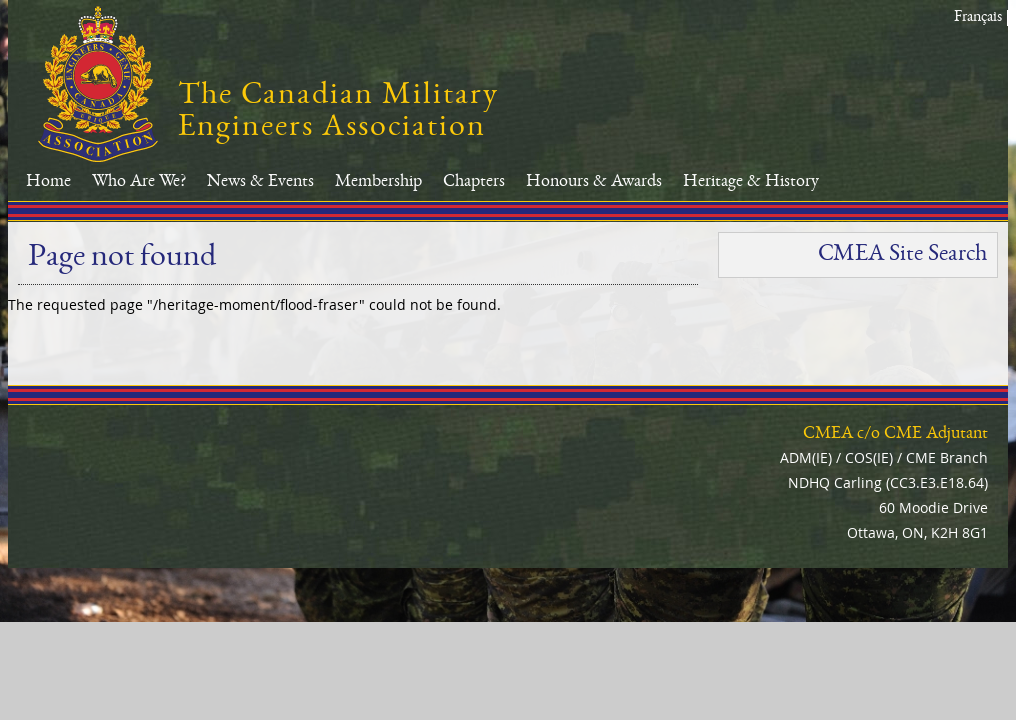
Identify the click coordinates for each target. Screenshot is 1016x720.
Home (48, 182)
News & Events (260, 182)
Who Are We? (139, 182)
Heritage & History (751, 182)
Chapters (474, 182)
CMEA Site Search (902, 255)
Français (978, 18)
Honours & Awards (594, 182)
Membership (378, 182)
